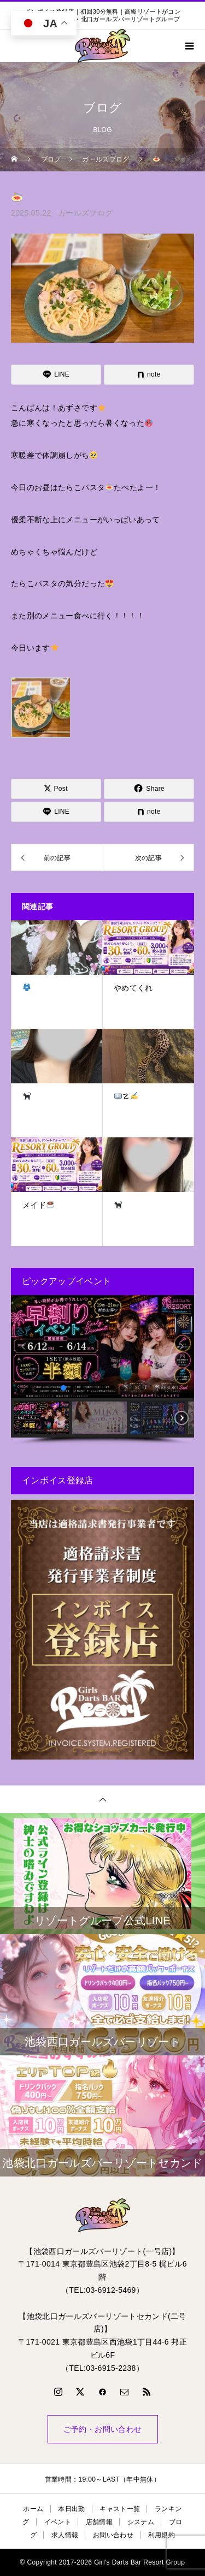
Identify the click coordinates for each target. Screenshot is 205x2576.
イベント (57, 2522)
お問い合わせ (113, 2535)
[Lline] (56, 375)
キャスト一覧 (119, 2509)
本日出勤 (71, 2509)
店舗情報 (99, 2522)
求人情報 (64, 2535)
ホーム (33, 2509)
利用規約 (161, 2535)
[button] (23, 1346)
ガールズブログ (85, 212)
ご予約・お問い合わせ (102, 2429)
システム (140, 2522)
